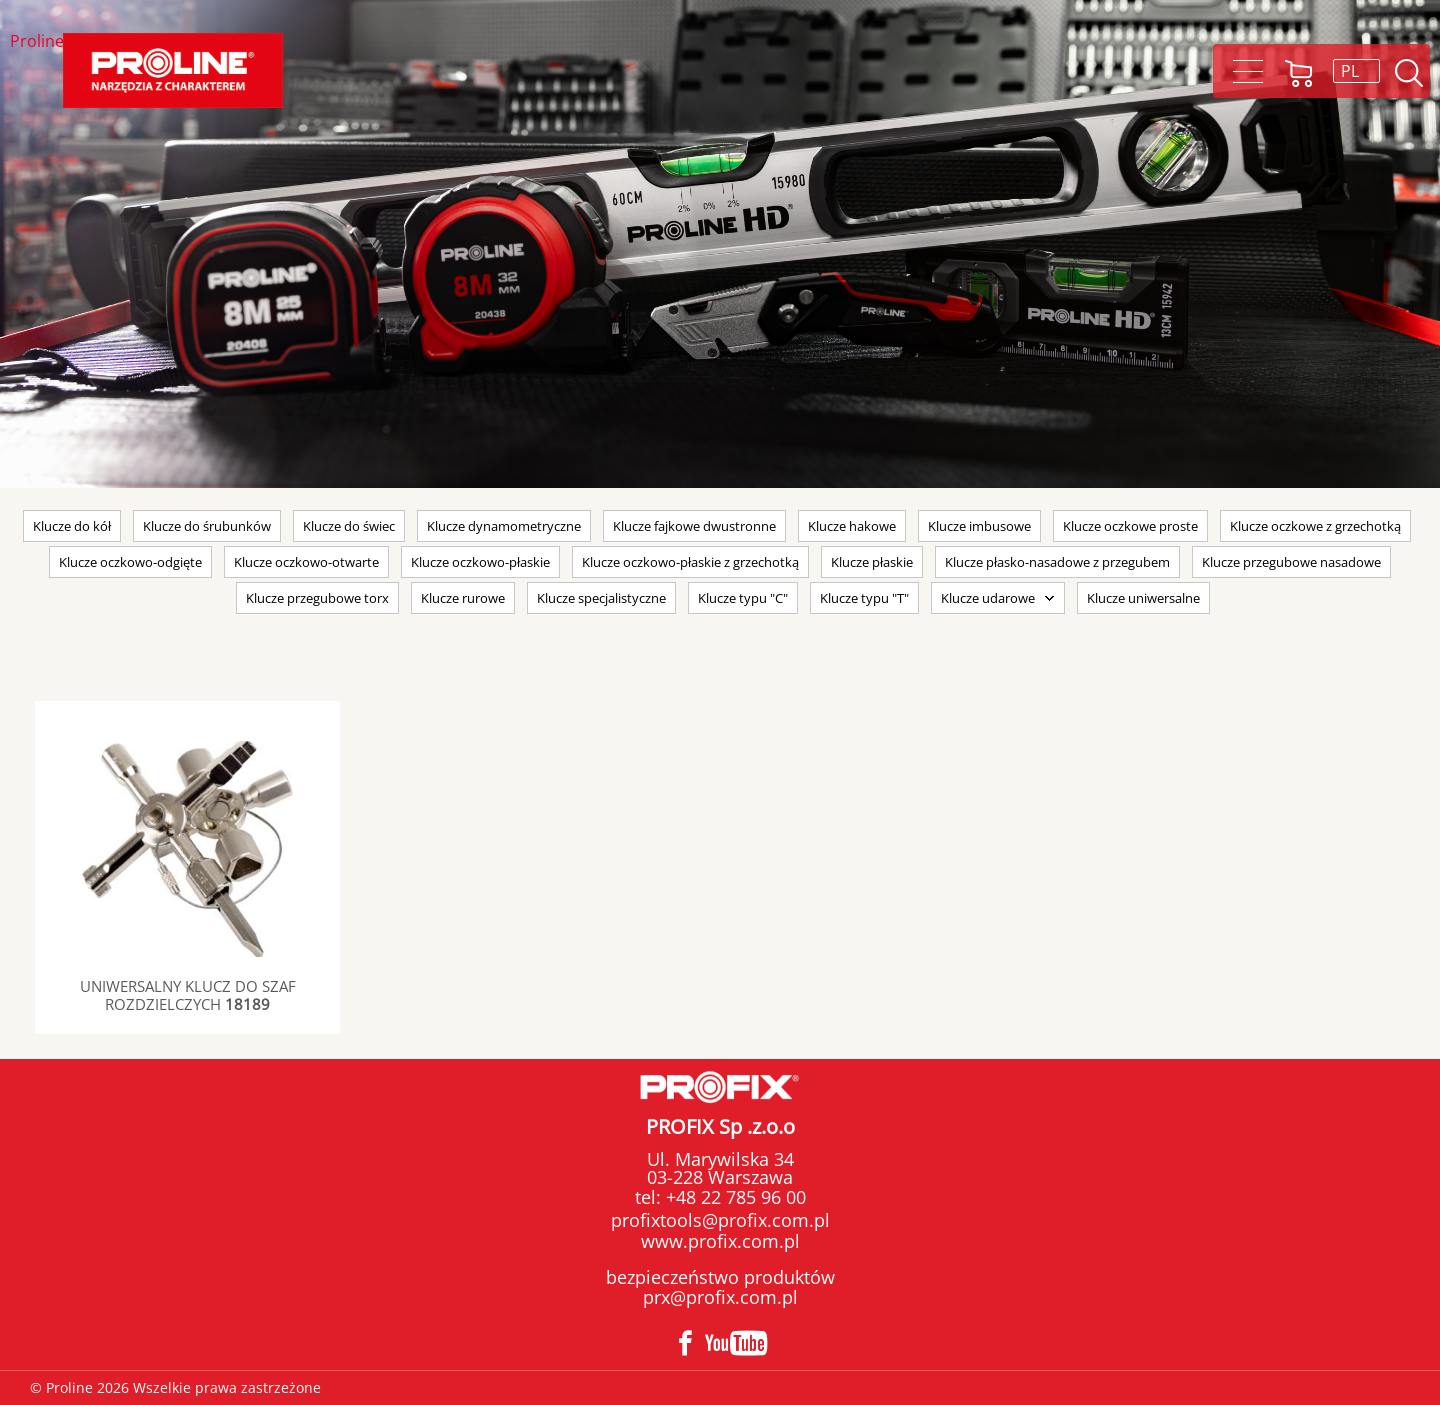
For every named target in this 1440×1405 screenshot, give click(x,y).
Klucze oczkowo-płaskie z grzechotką (690, 562)
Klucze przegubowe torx (317, 598)
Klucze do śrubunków (207, 526)
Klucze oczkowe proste (1130, 526)
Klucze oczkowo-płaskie (480, 562)
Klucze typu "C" (743, 598)
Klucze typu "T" (864, 598)
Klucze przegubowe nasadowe (1291, 562)
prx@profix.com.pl (720, 1297)
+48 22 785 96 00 (733, 1197)
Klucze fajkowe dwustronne (694, 526)
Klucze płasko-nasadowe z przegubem (1057, 562)
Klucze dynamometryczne (504, 526)
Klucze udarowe (988, 598)
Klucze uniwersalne (1143, 598)
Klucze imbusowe (979, 526)
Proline (37, 42)
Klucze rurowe (463, 598)
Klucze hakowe (852, 526)
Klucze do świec (349, 526)
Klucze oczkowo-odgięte (130, 562)
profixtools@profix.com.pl (720, 1220)
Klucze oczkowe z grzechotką (1315, 526)
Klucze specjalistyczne (601, 598)
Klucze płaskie (872, 562)
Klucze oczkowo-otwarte (306, 562)
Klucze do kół (72, 526)
